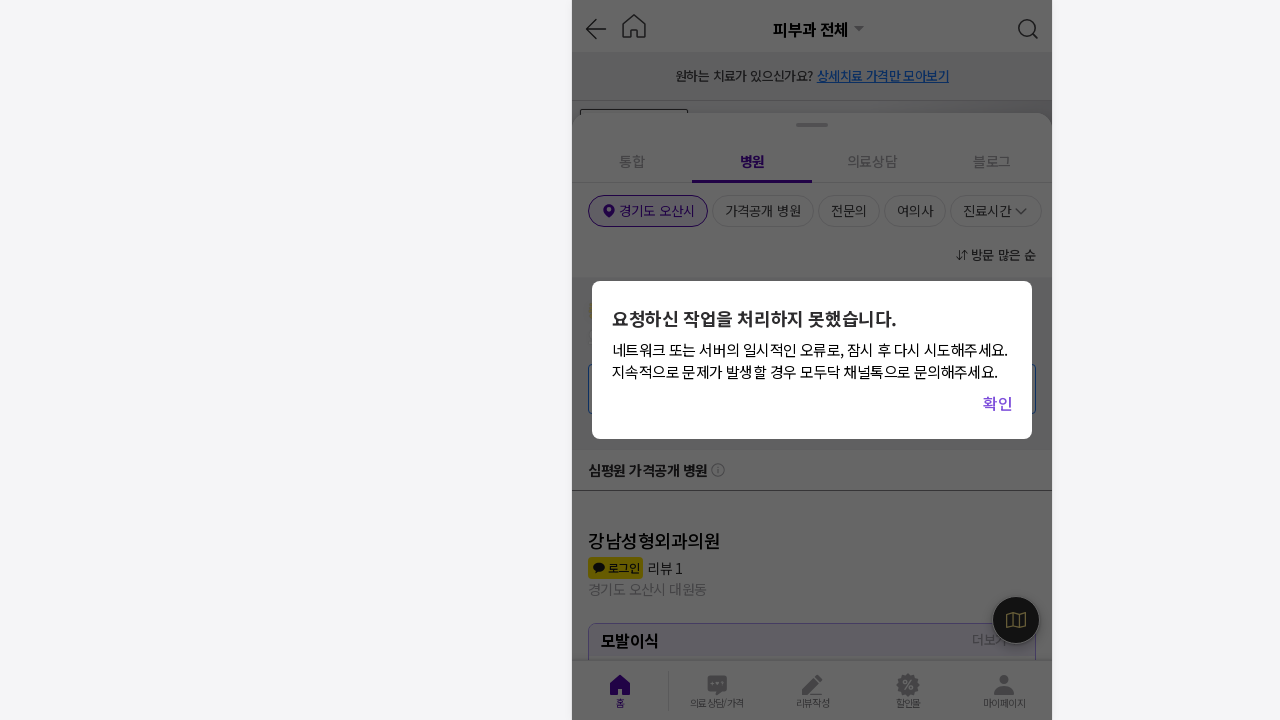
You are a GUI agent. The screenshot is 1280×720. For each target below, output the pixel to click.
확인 (997, 403)
